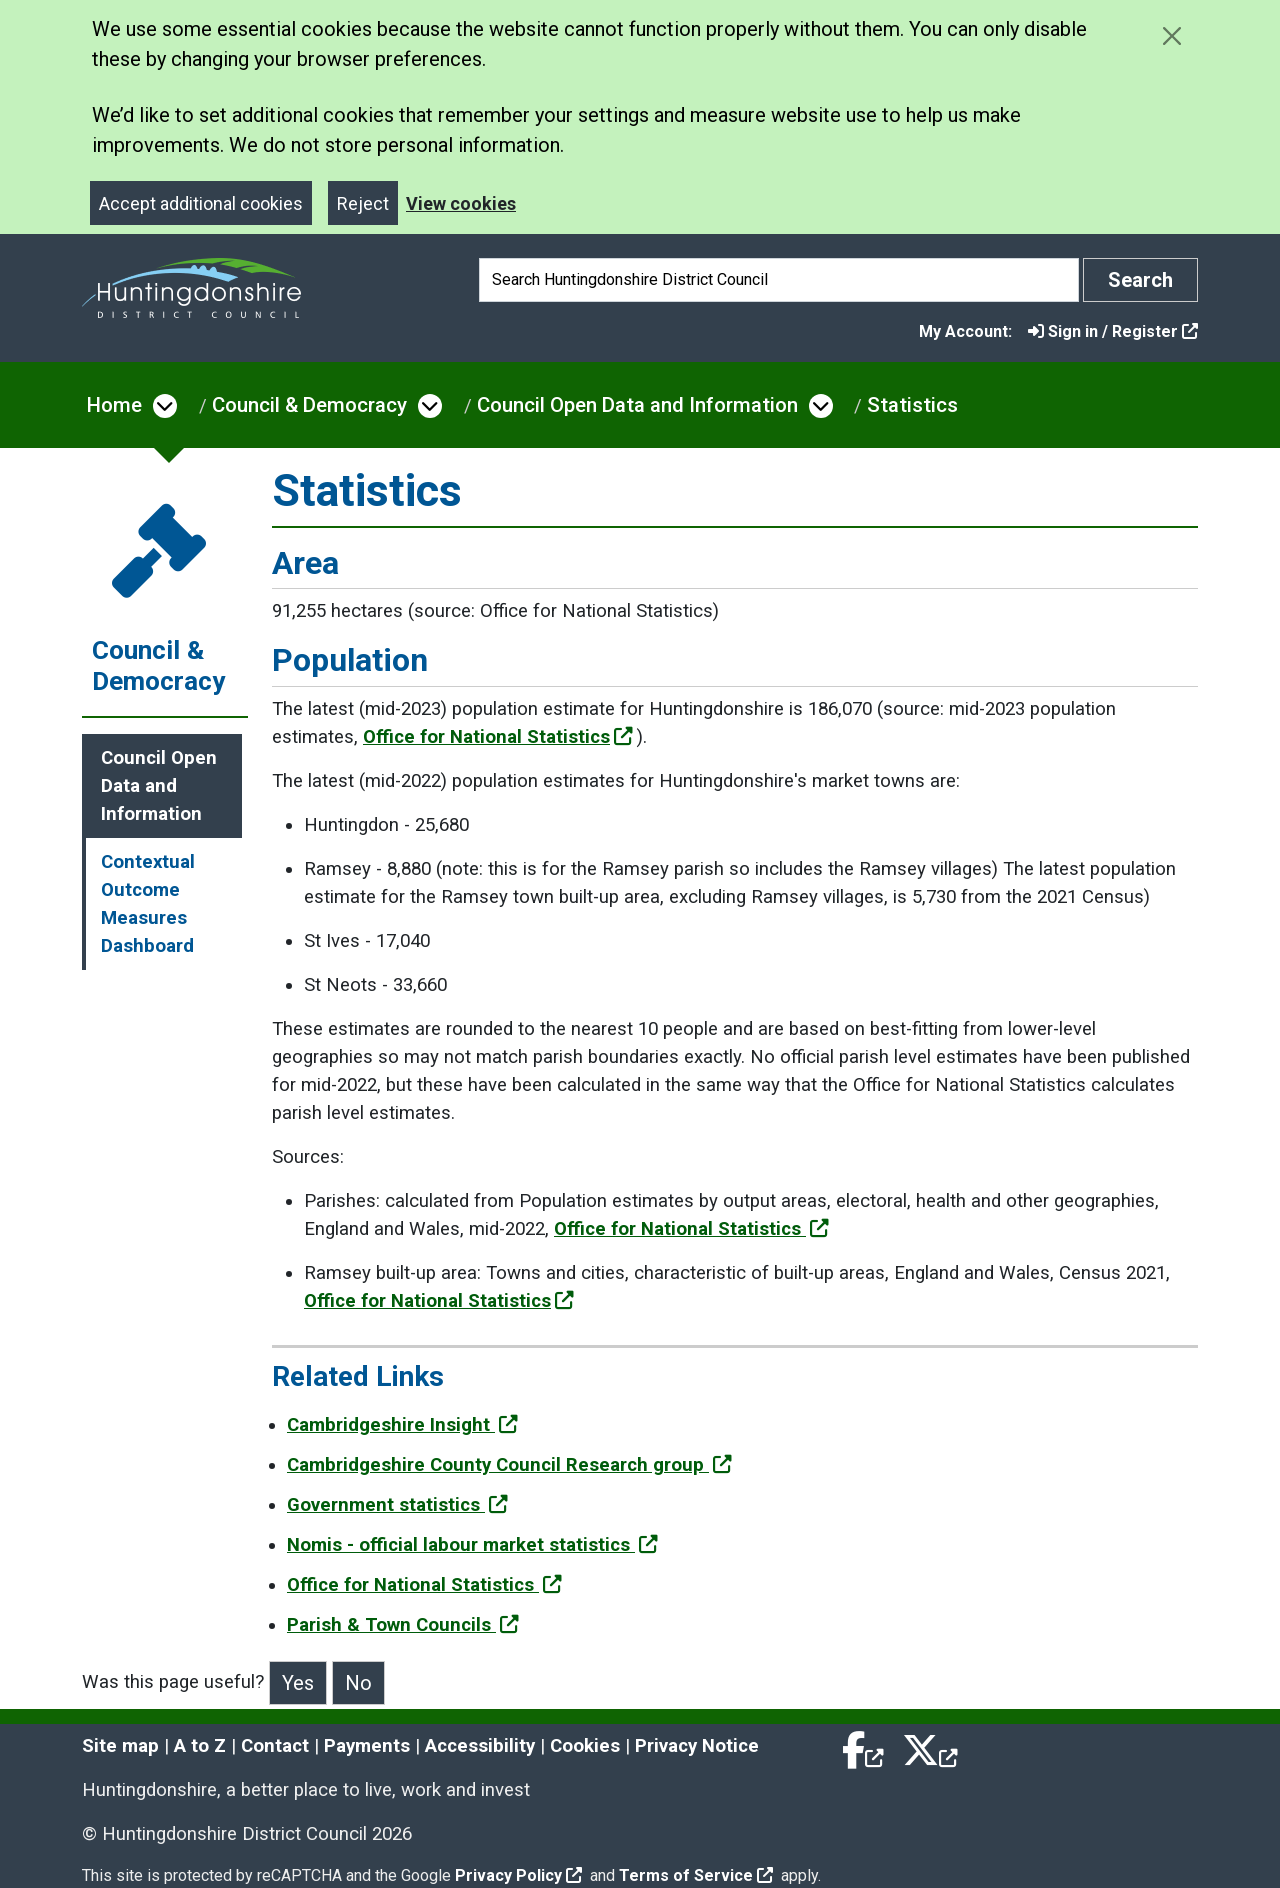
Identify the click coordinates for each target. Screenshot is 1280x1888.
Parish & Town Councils (403, 1625)
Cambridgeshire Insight (402, 1425)
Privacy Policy (518, 1875)
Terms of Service (696, 1875)
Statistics (912, 405)
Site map (120, 1746)
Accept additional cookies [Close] (201, 203)
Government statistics (397, 1505)
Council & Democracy (309, 405)
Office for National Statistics (498, 737)
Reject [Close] (363, 203)
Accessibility (480, 1746)
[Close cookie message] (1171, 35)
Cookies (585, 1746)
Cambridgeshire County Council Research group (509, 1465)
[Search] (779, 280)
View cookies (461, 203)
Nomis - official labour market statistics (472, 1545)
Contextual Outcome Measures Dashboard (148, 904)
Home (114, 405)
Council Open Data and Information (637, 405)
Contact (275, 1746)
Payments (367, 1746)
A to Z (200, 1746)
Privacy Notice (697, 1746)
